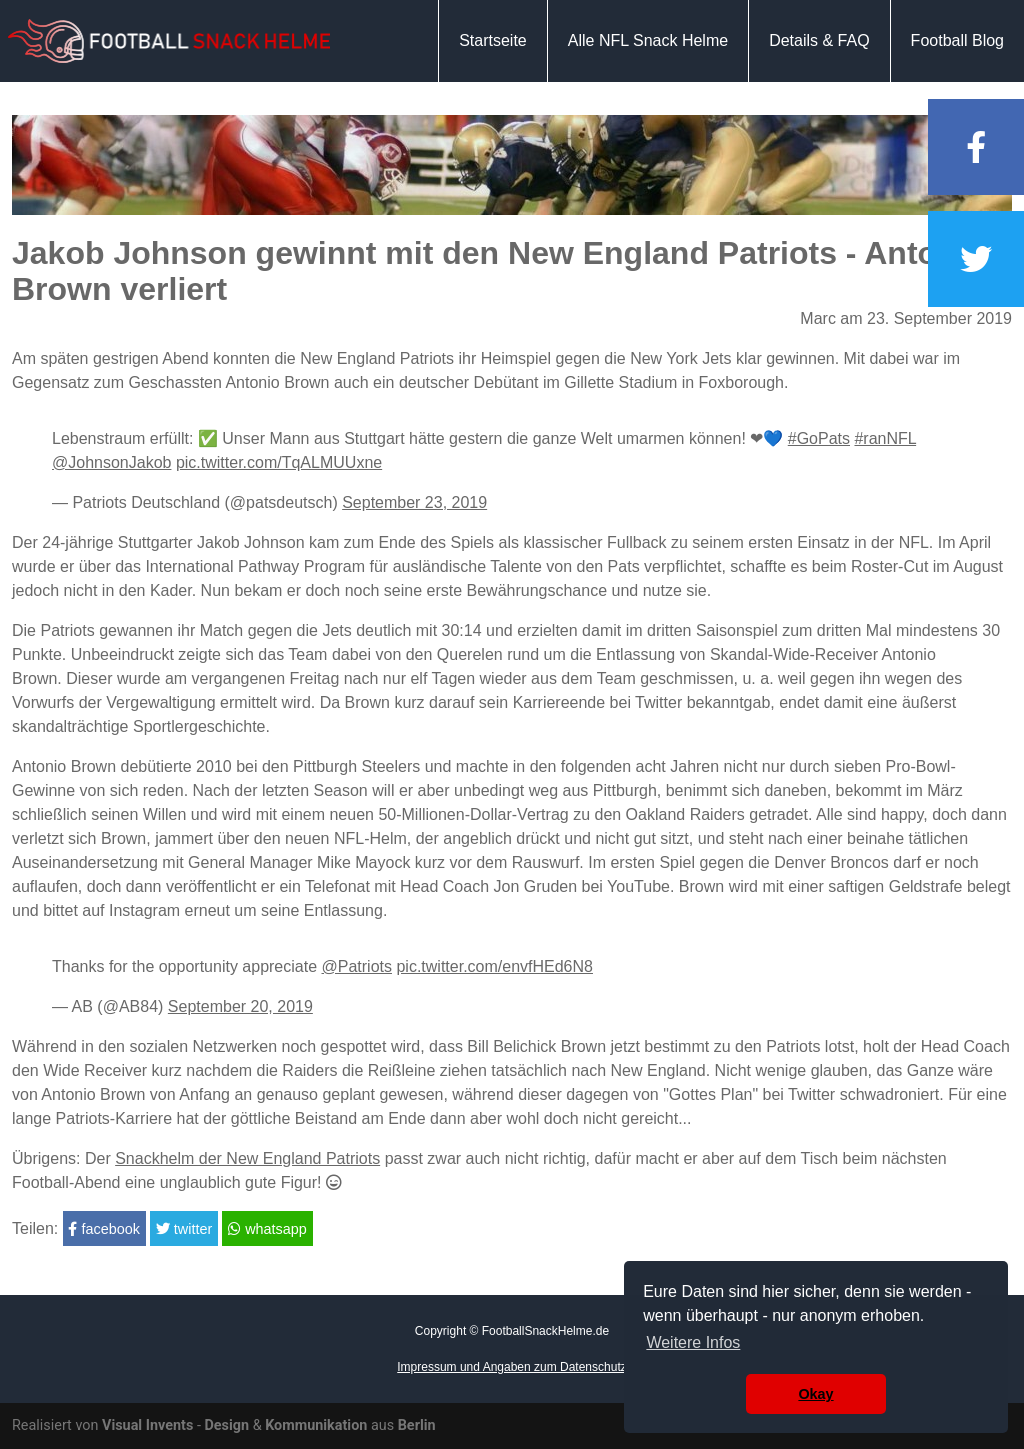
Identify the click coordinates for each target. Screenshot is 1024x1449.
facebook (103, 1229)
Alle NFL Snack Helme (648, 40)
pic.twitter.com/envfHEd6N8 (494, 966)
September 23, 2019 (414, 502)
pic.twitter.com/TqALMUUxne (279, 462)
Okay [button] (815, 1394)
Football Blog (957, 40)
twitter (184, 1229)
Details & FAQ (819, 40)
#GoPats (819, 438)
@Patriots (357, 966)
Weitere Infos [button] (693, 1342)
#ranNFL (885, 438)
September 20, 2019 (240, 1006)
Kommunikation (316, 1425)
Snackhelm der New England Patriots (247, 1158)
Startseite (493, 40)
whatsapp (267, 1229)
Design (226, 1425)
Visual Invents (147, 1425)
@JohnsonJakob (111, 462)
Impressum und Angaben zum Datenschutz (511, 1367)
